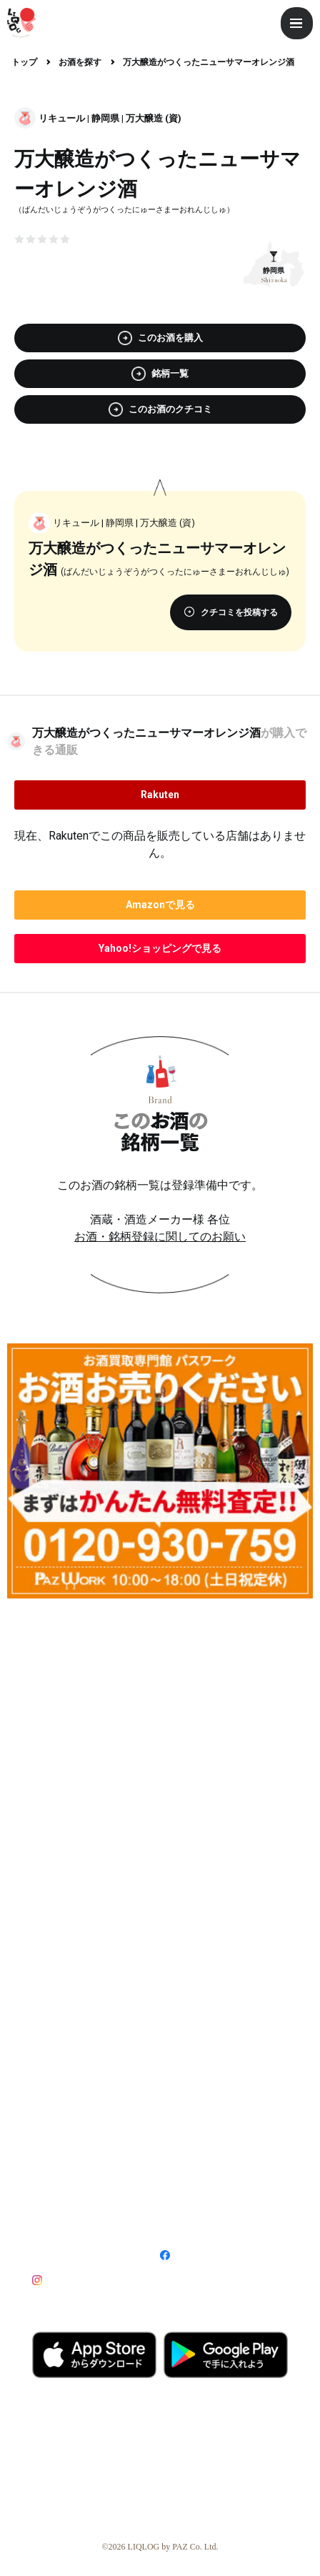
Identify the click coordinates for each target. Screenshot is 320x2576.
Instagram (68, 2279)
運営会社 (48, 2172)
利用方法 (181, 2022)
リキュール (62, 118)
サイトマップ (55, 2217)
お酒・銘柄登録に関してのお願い (160, 1236)
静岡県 (105, 118)
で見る (160, 904)
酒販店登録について (80, 2098)
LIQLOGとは (61, 2022)
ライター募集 (64, 2048)
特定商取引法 (183, 2172)
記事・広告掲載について (91, 2124)
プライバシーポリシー (199, 2194)
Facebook (197, 2254)
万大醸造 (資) (153, 118)
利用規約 (48, 2194)
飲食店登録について (208, 2098)
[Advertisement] (160, 1769)
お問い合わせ (183, 2217)
